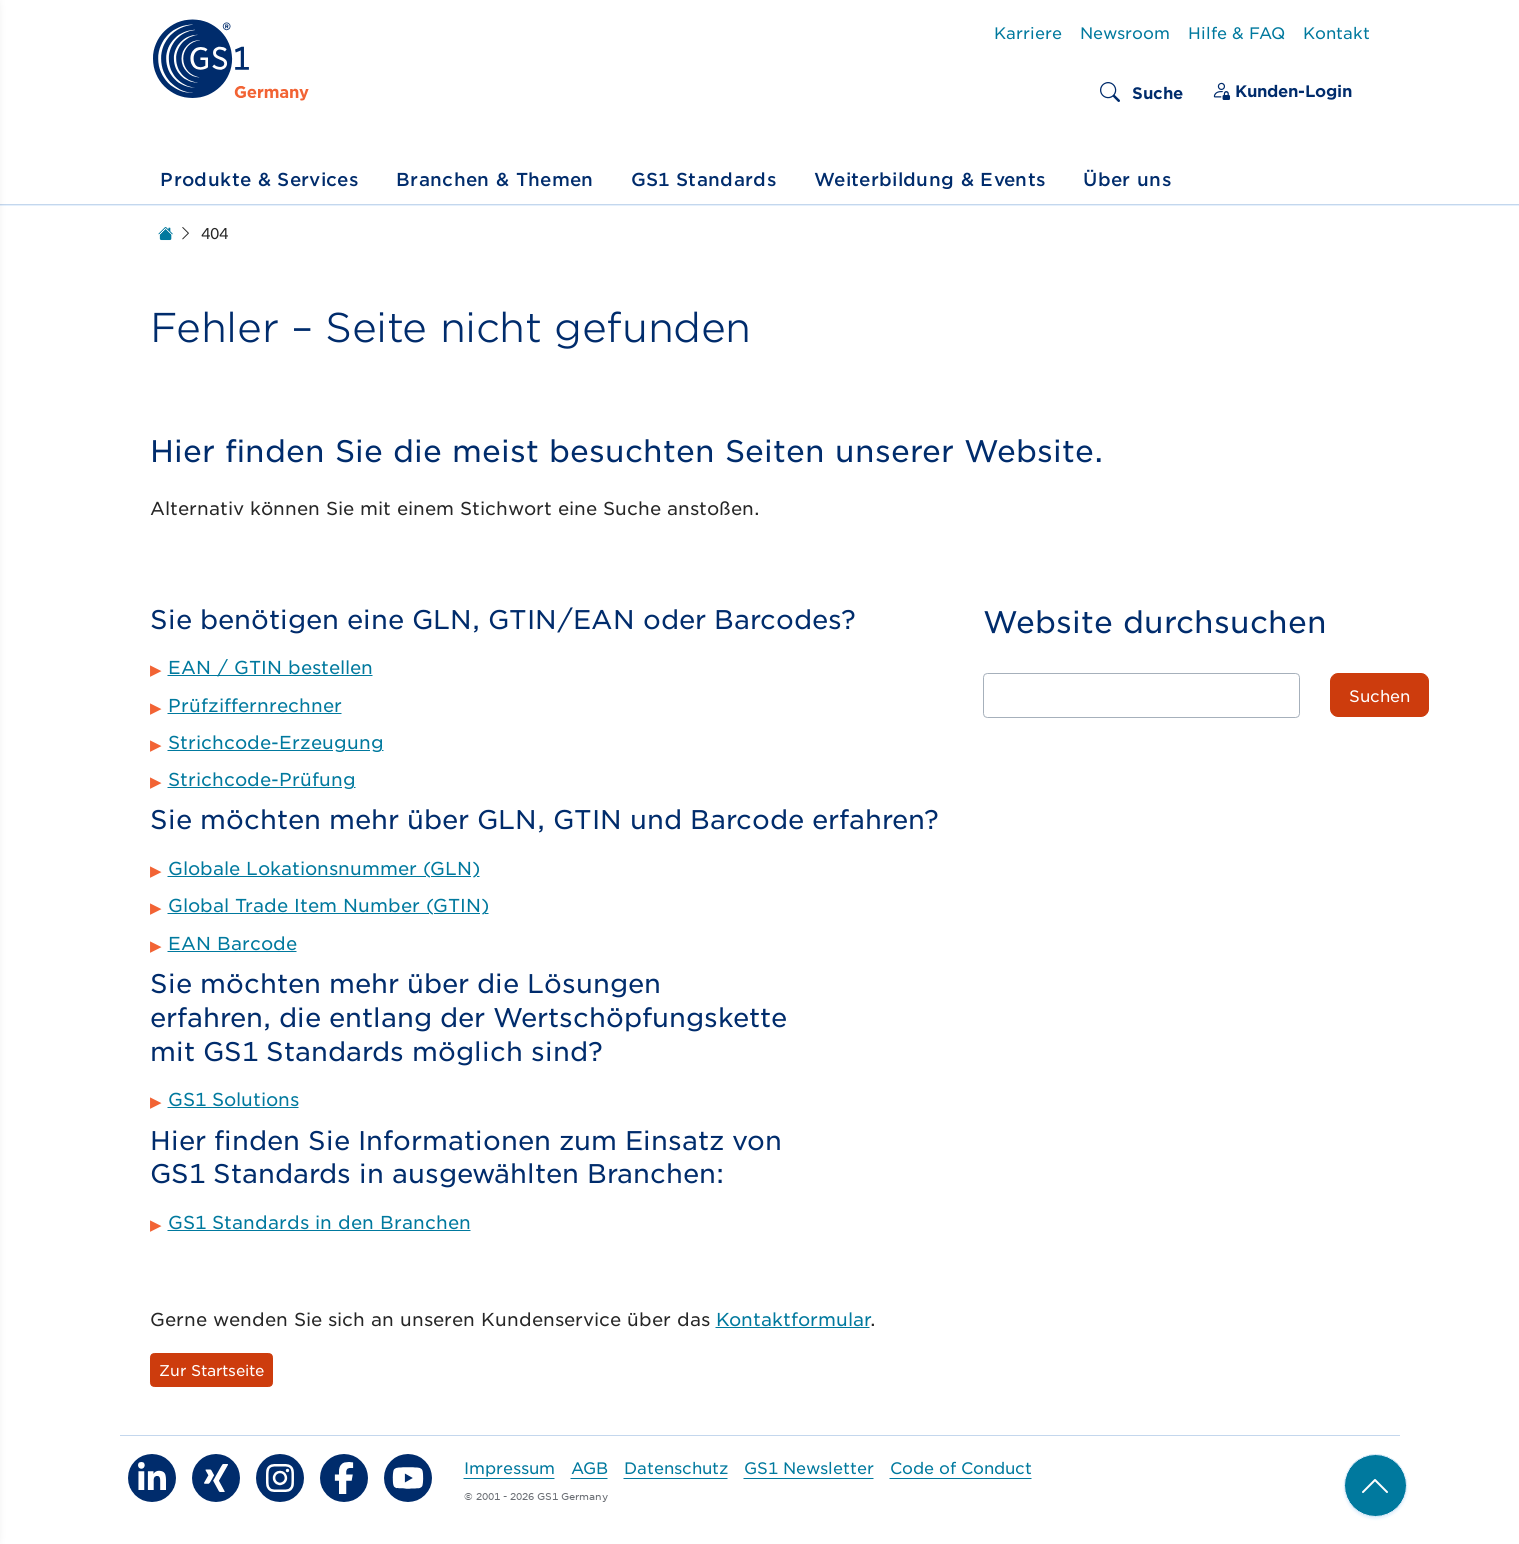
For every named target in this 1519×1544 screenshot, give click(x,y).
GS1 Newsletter (809, 1467)
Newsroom (1125, 32)
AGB (589, 1467)
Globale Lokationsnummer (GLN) (324, 868)
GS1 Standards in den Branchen (319, 1222)
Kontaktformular (793, 1319)
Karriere (1028, 32)
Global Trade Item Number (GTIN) (328, 905)
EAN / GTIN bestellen (270, 667)
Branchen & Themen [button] (495, 179)
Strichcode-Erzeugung (276, 742)
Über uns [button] (1127, 179)
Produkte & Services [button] (259, 179)
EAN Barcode (232, 943)
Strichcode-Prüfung (262, 779)
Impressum (509, 1467)
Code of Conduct (961, 1467)
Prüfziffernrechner (255, 705)
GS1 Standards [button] (704, 179)
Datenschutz (676, 1467)
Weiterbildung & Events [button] (930, 179)
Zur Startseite (211, 1369)
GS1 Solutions (233, 1099)
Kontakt (1336, 32)
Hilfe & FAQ (1236, 32)
